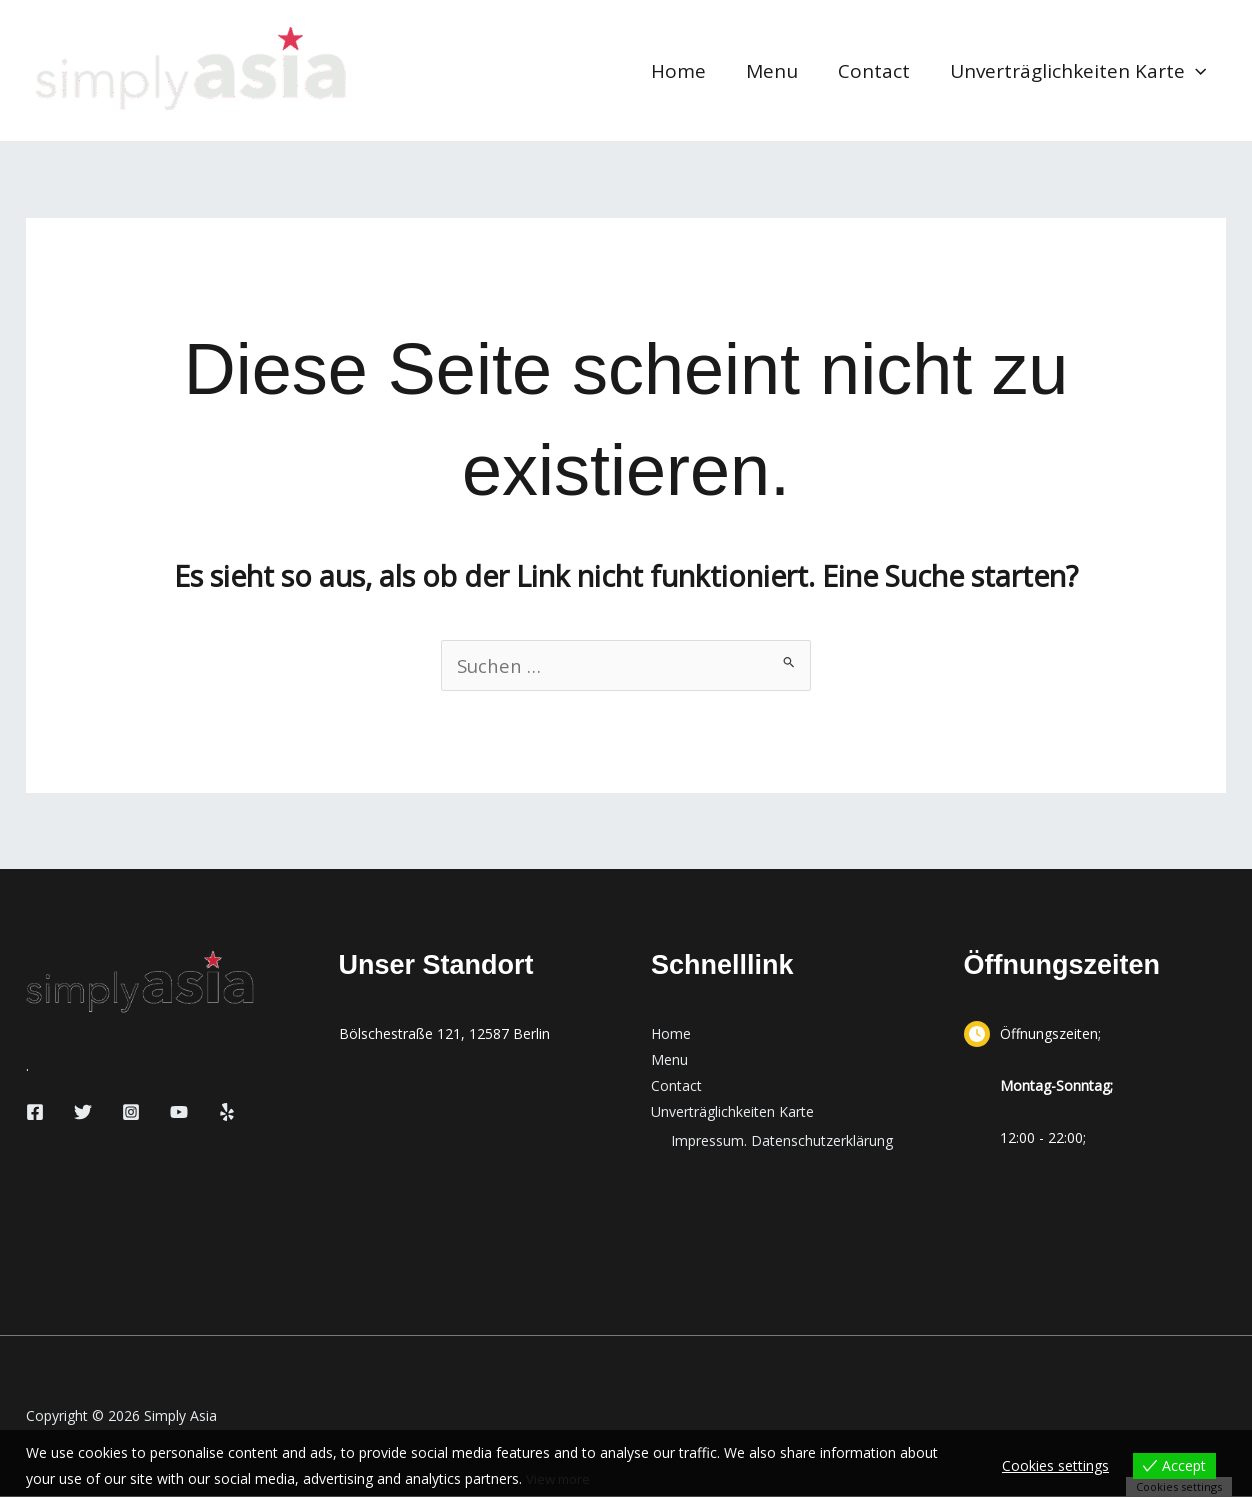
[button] (1196, 71)
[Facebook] (35, 1113)
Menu (777, 71)
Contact (877, 71)
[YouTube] (179, 1113)
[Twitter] (83, 1113)
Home (685, 71)
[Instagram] (131, 1113)
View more (560, 1478)
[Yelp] (227, 1113)
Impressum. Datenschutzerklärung (782, 1141)
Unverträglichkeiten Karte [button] (1079, 71)
